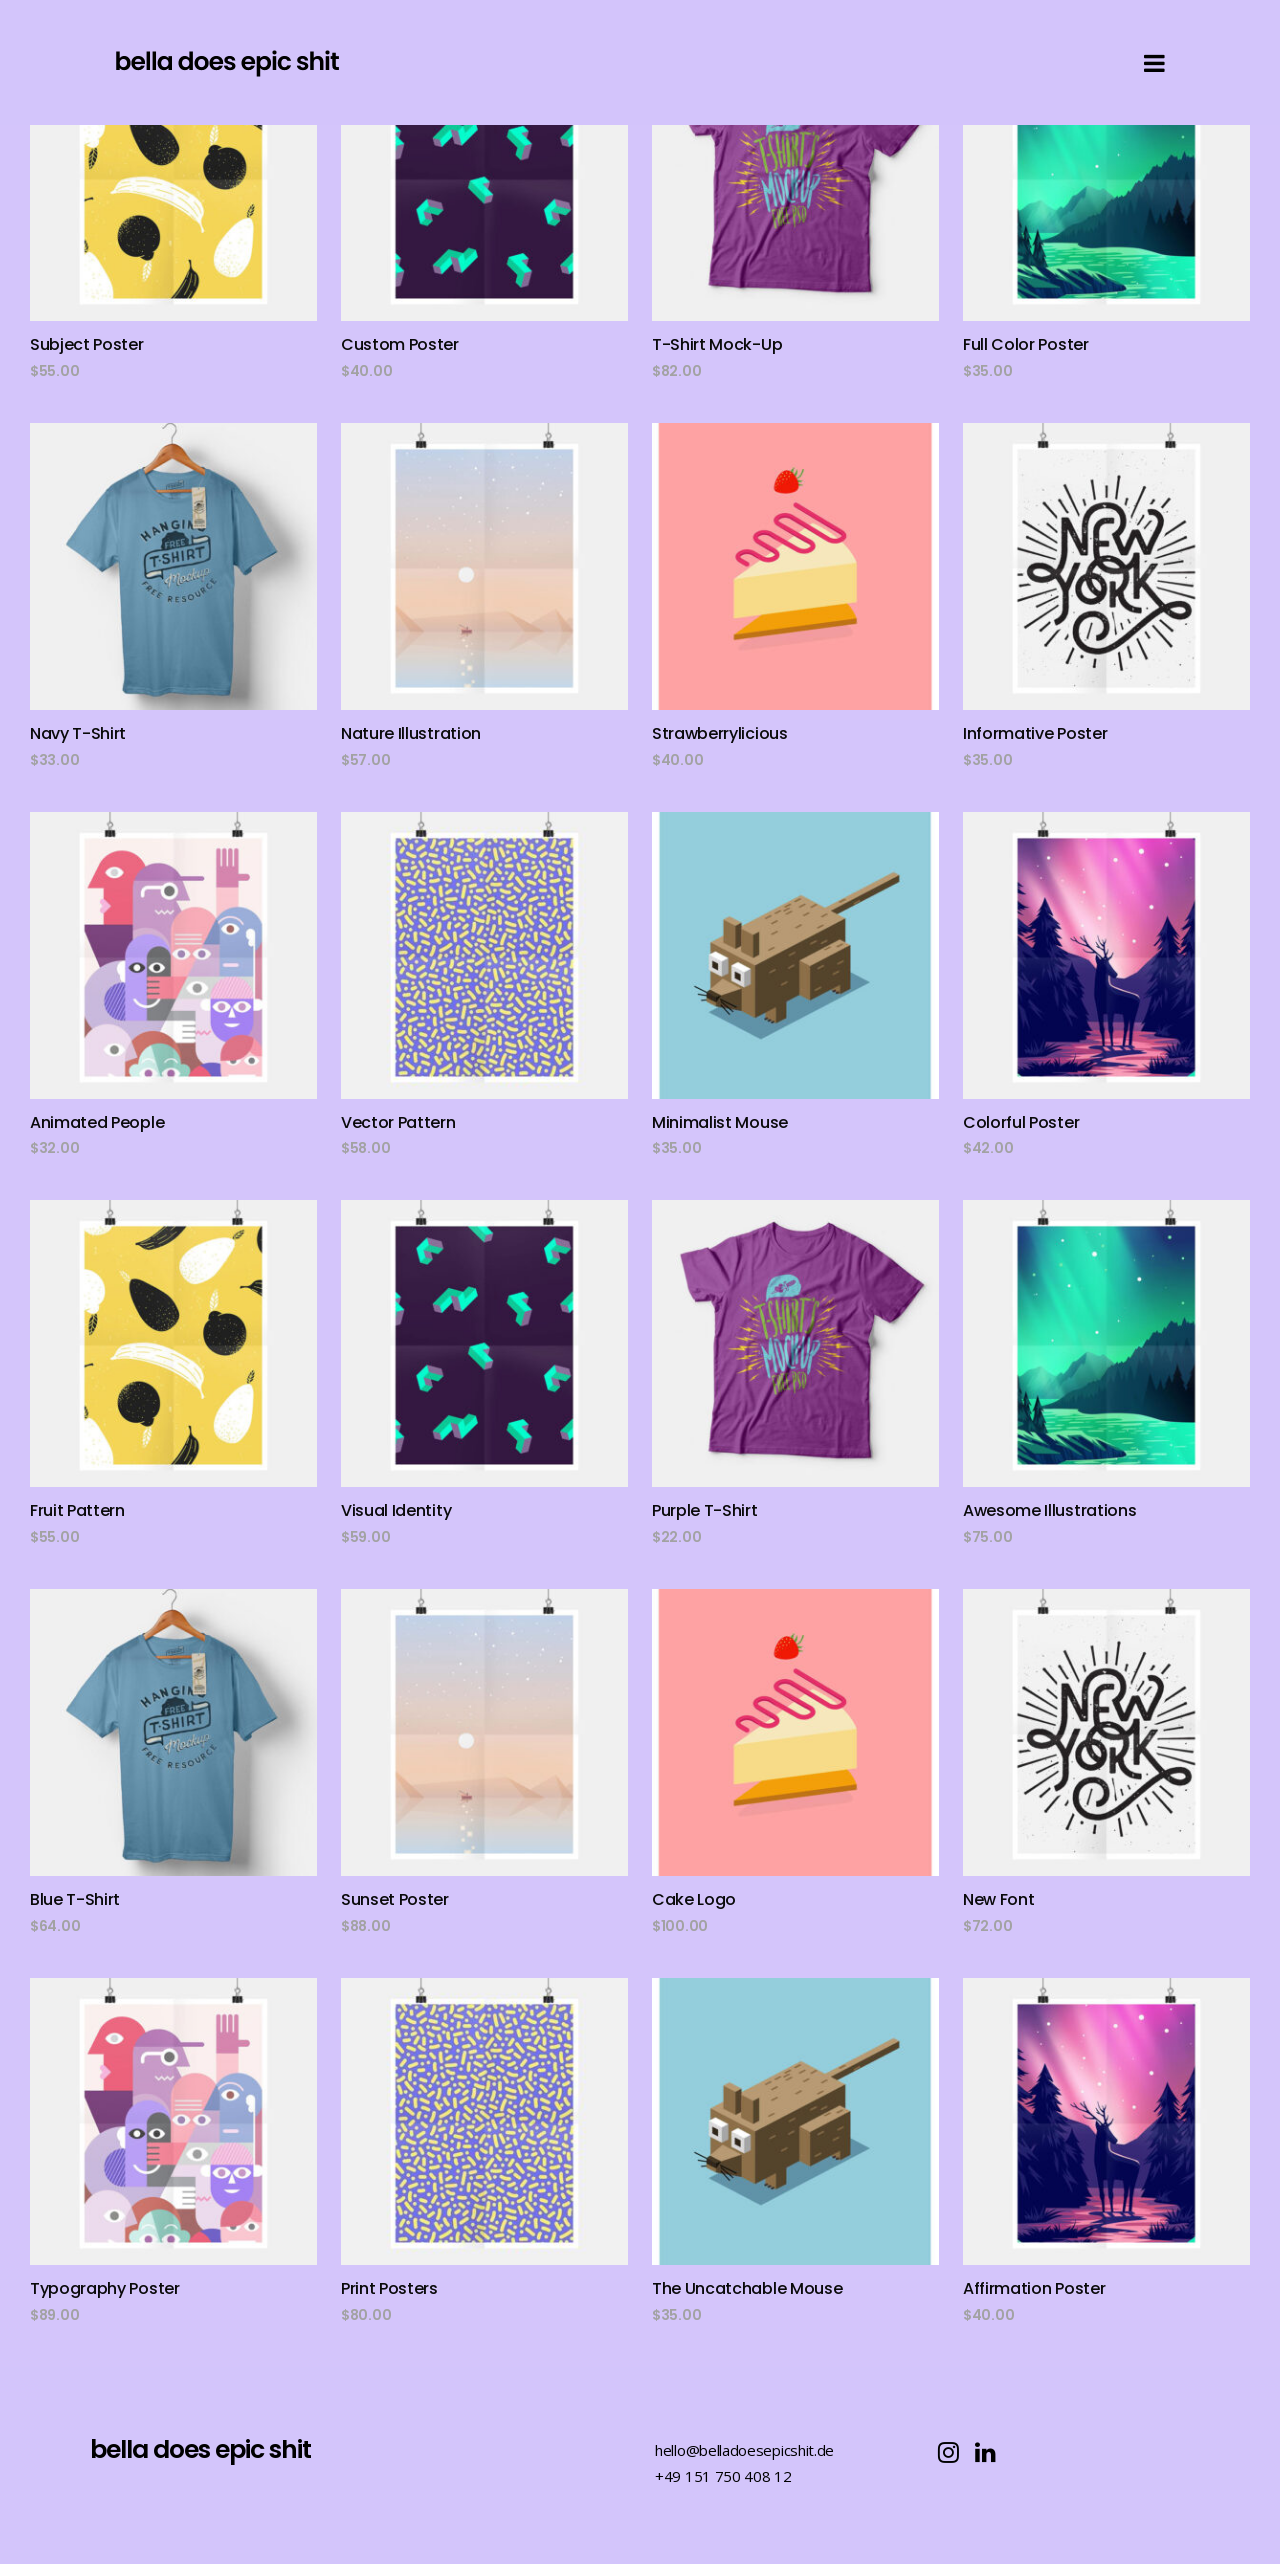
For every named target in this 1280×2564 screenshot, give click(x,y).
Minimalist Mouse (720, 1122)
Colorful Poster (1021, 1122)
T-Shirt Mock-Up (717, 344)
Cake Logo (694, 1899)
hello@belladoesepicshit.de (744, 2450)
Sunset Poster (395, 1899)
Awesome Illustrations (1049, 1510)
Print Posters (389, 2288)
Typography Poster (105, 2288)
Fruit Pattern (77, 1510)
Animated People (97, 1122)
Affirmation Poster (1034, 2288)
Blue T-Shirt (75, 1899)
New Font (998, 1899)
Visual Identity (396, 1510)
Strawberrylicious (720, 733)
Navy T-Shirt (78, 733)
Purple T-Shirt (705, 1510)
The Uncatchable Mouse (747, 2288)
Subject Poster (87, 344)
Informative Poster (1035, 733)
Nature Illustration (411, 733)
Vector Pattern (398, 1122)
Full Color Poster (1026, 344)
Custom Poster (400, 344)
